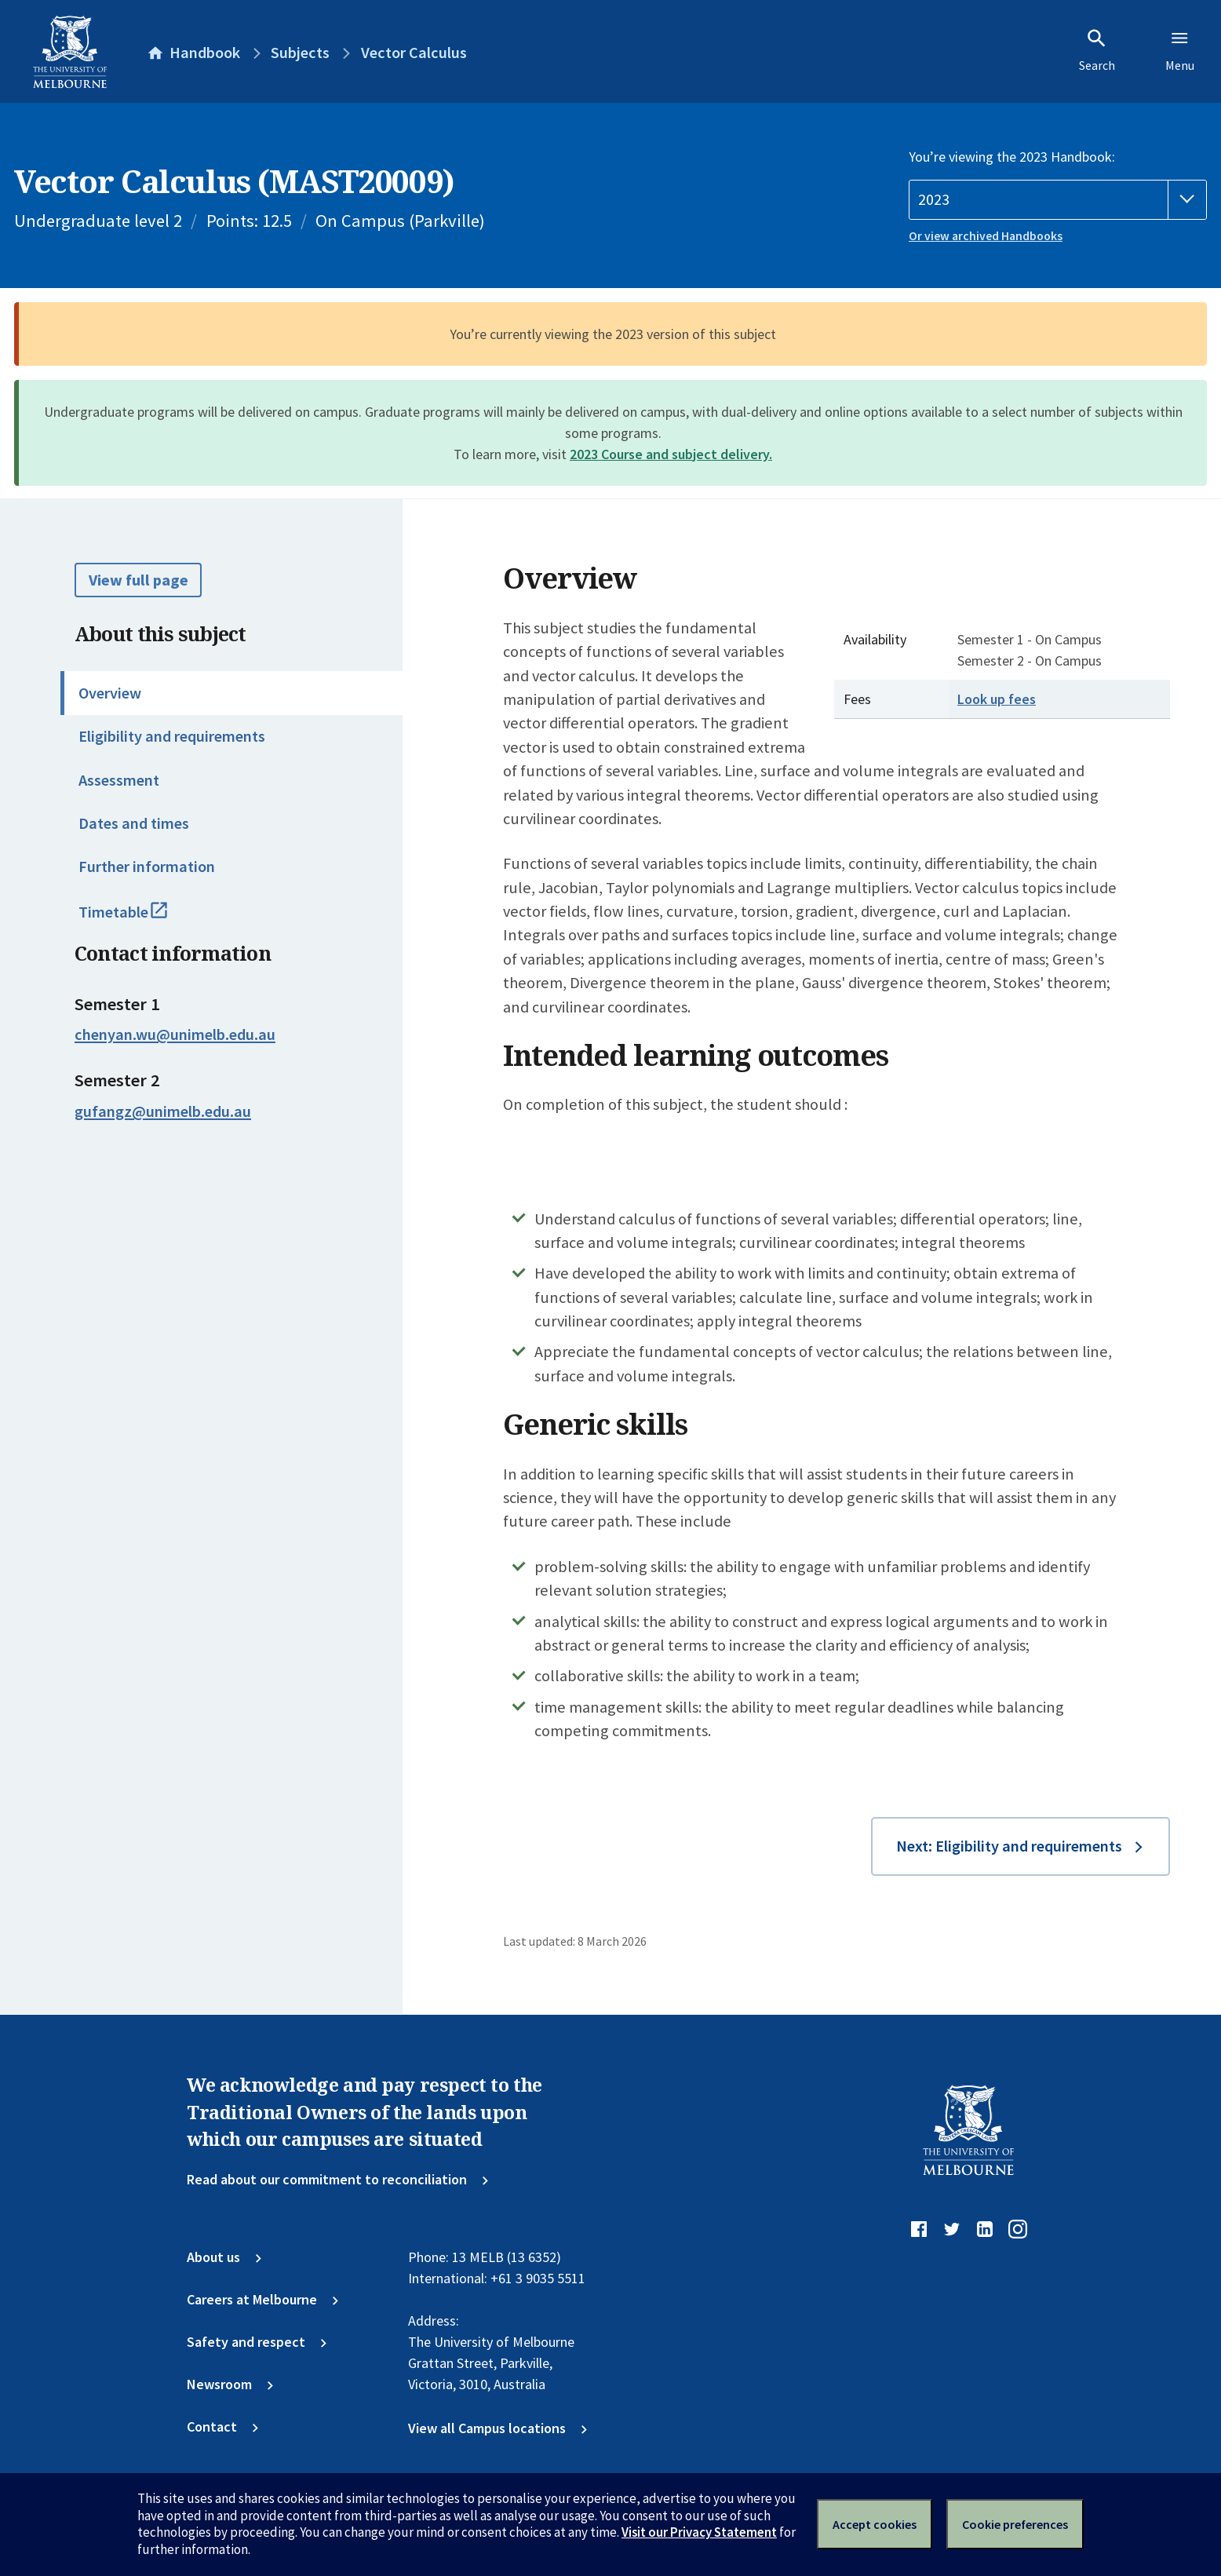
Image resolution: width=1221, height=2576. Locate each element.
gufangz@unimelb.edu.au (163, 1111)
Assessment (118, 780)
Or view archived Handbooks (985, 235)
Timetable (142, 919)
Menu (1179, 50)
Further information (146, 866)
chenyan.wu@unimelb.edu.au (175, 1034)
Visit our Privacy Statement (699, 2532)
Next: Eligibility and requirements (1009, 1846)
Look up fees (996, 699)
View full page (138, 580)
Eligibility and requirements (171, 736)
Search (1097, 50)
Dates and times (133, 823)
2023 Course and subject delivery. (671, 454)
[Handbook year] (1057, 200)
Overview (109, 693)
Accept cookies (875, 2524)
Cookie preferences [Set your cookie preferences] (1015, 2524)
